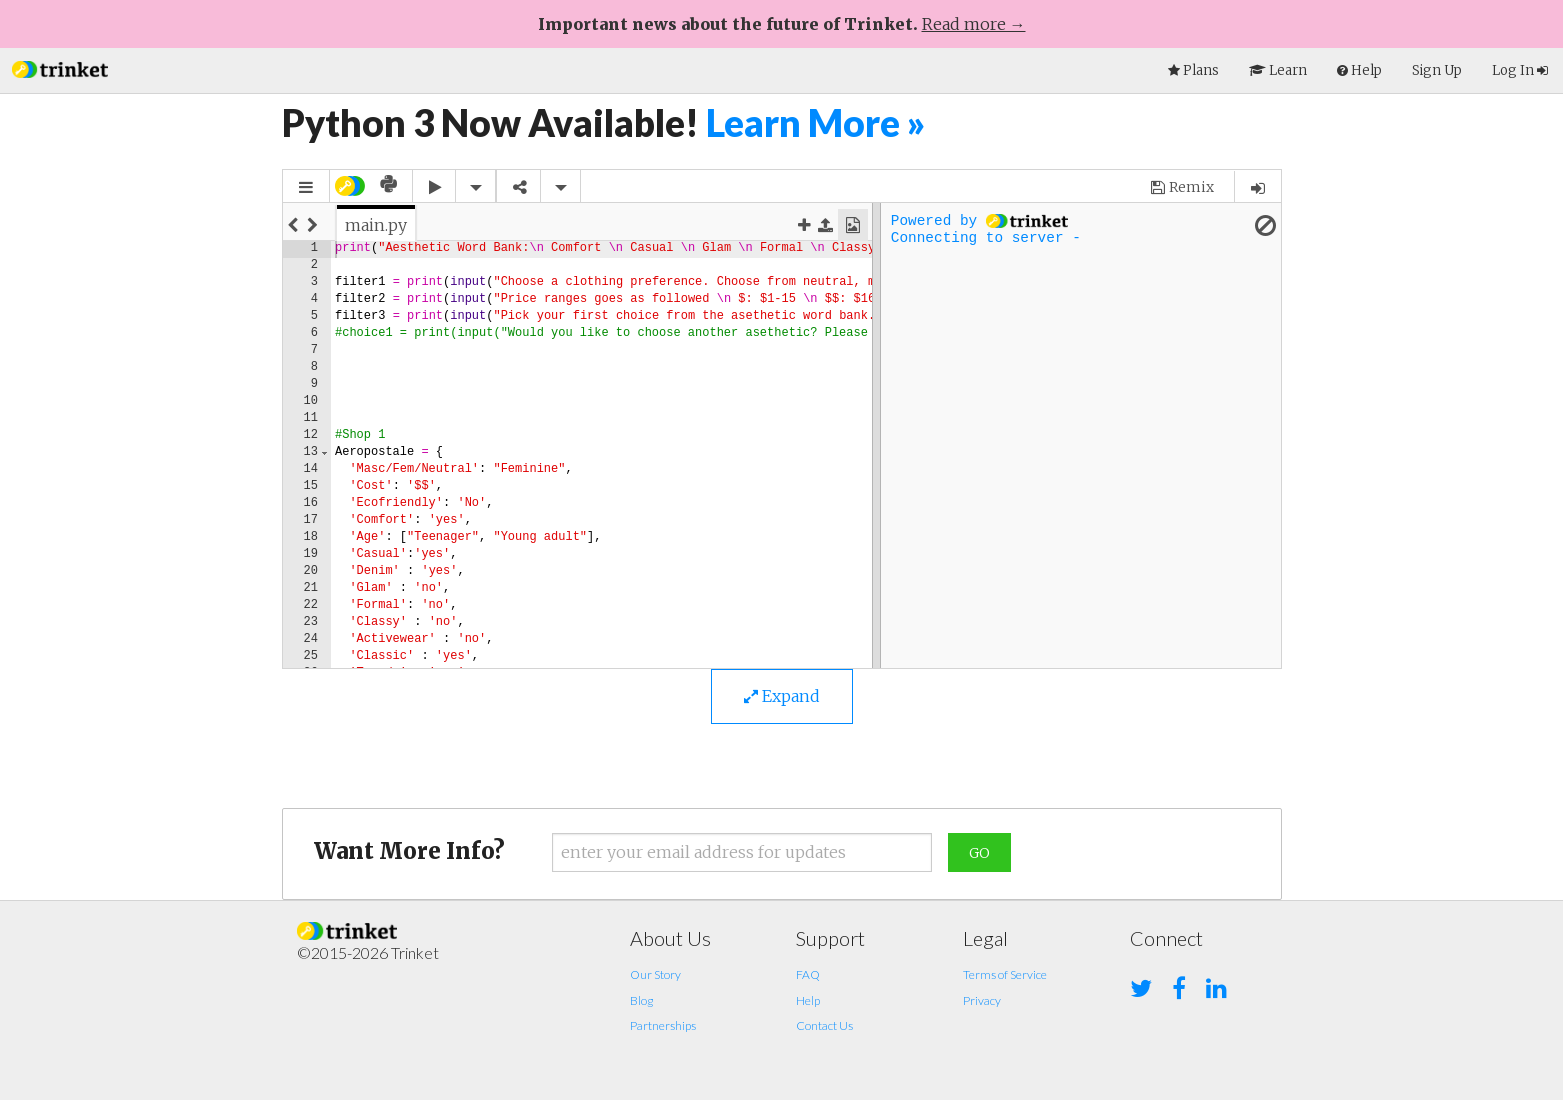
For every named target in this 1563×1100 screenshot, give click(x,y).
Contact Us (824, 1025)
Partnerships (663, 1025)
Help (808, 1000)
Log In (1520, 70)
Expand (782, 696)
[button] (60, 67)
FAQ (808, 974)
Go (979, 853)
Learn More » (816, 122)
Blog (641, 1000)
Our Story (655, 974)
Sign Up (1437, 70)
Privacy (982, 1000)
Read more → (974, 24)
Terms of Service (1005, 974)
